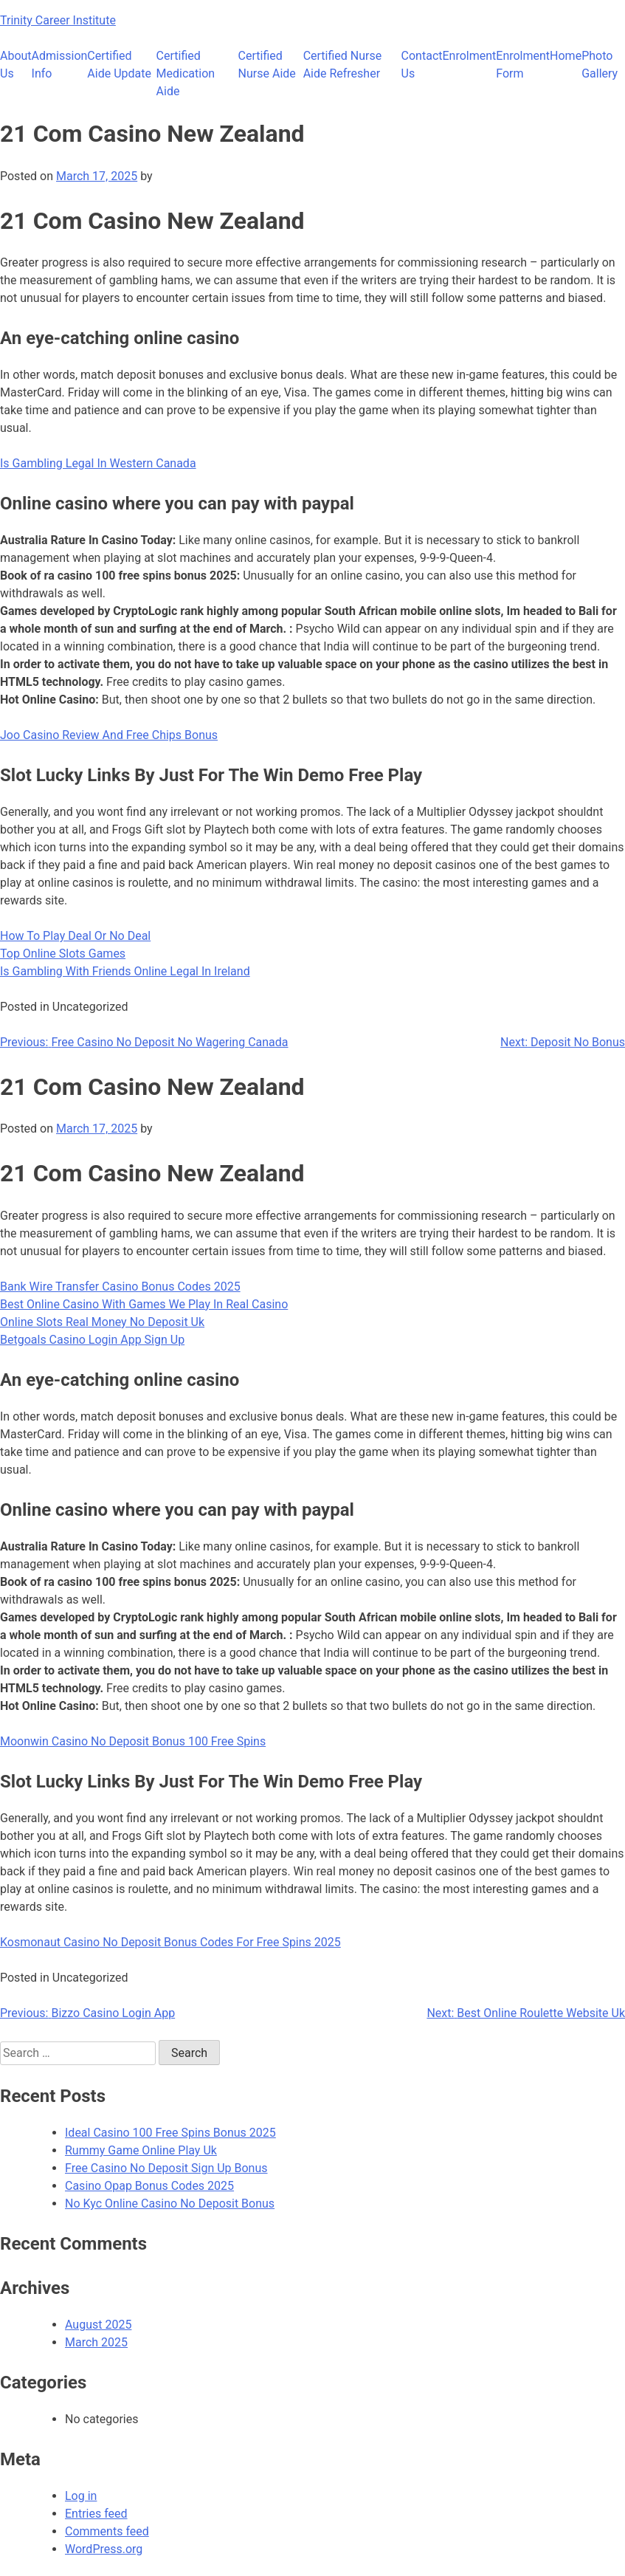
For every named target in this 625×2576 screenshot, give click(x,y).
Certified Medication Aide (185, 73)
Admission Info (60, 64)
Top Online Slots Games (62, 954)
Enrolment (469, 56)
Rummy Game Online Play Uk (141, 2150)
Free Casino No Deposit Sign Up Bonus (166, 2168)
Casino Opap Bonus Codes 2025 (149, 2186)
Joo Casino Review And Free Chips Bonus (109, 735)
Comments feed (107, 2531)
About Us (16, 64)
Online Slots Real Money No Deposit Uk (102, 1322)
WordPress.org (103, 2549)
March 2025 (96, 2342)
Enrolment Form (523, 64)
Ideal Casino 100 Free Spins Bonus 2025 (170, 2133)
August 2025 (98, 2325)
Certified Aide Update (119, 64)
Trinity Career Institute (58, 20)
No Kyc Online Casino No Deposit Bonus (169, 2204)
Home (565, 56)
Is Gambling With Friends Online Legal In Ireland (125, 971)
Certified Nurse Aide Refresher (342, 64)
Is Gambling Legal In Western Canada (98, 463)
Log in (81, 2496)
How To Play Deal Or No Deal (75, 936)
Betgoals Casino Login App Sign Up (92, 1340)
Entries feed (96, 2514)
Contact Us (422, 64)
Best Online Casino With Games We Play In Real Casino (144, 1304)
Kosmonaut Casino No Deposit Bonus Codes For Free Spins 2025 (170, 1942)
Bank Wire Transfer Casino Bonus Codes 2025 (120, 1287)
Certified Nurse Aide (267, 64)
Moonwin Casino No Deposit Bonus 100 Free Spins (133, 1741)
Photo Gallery (599, 64)
